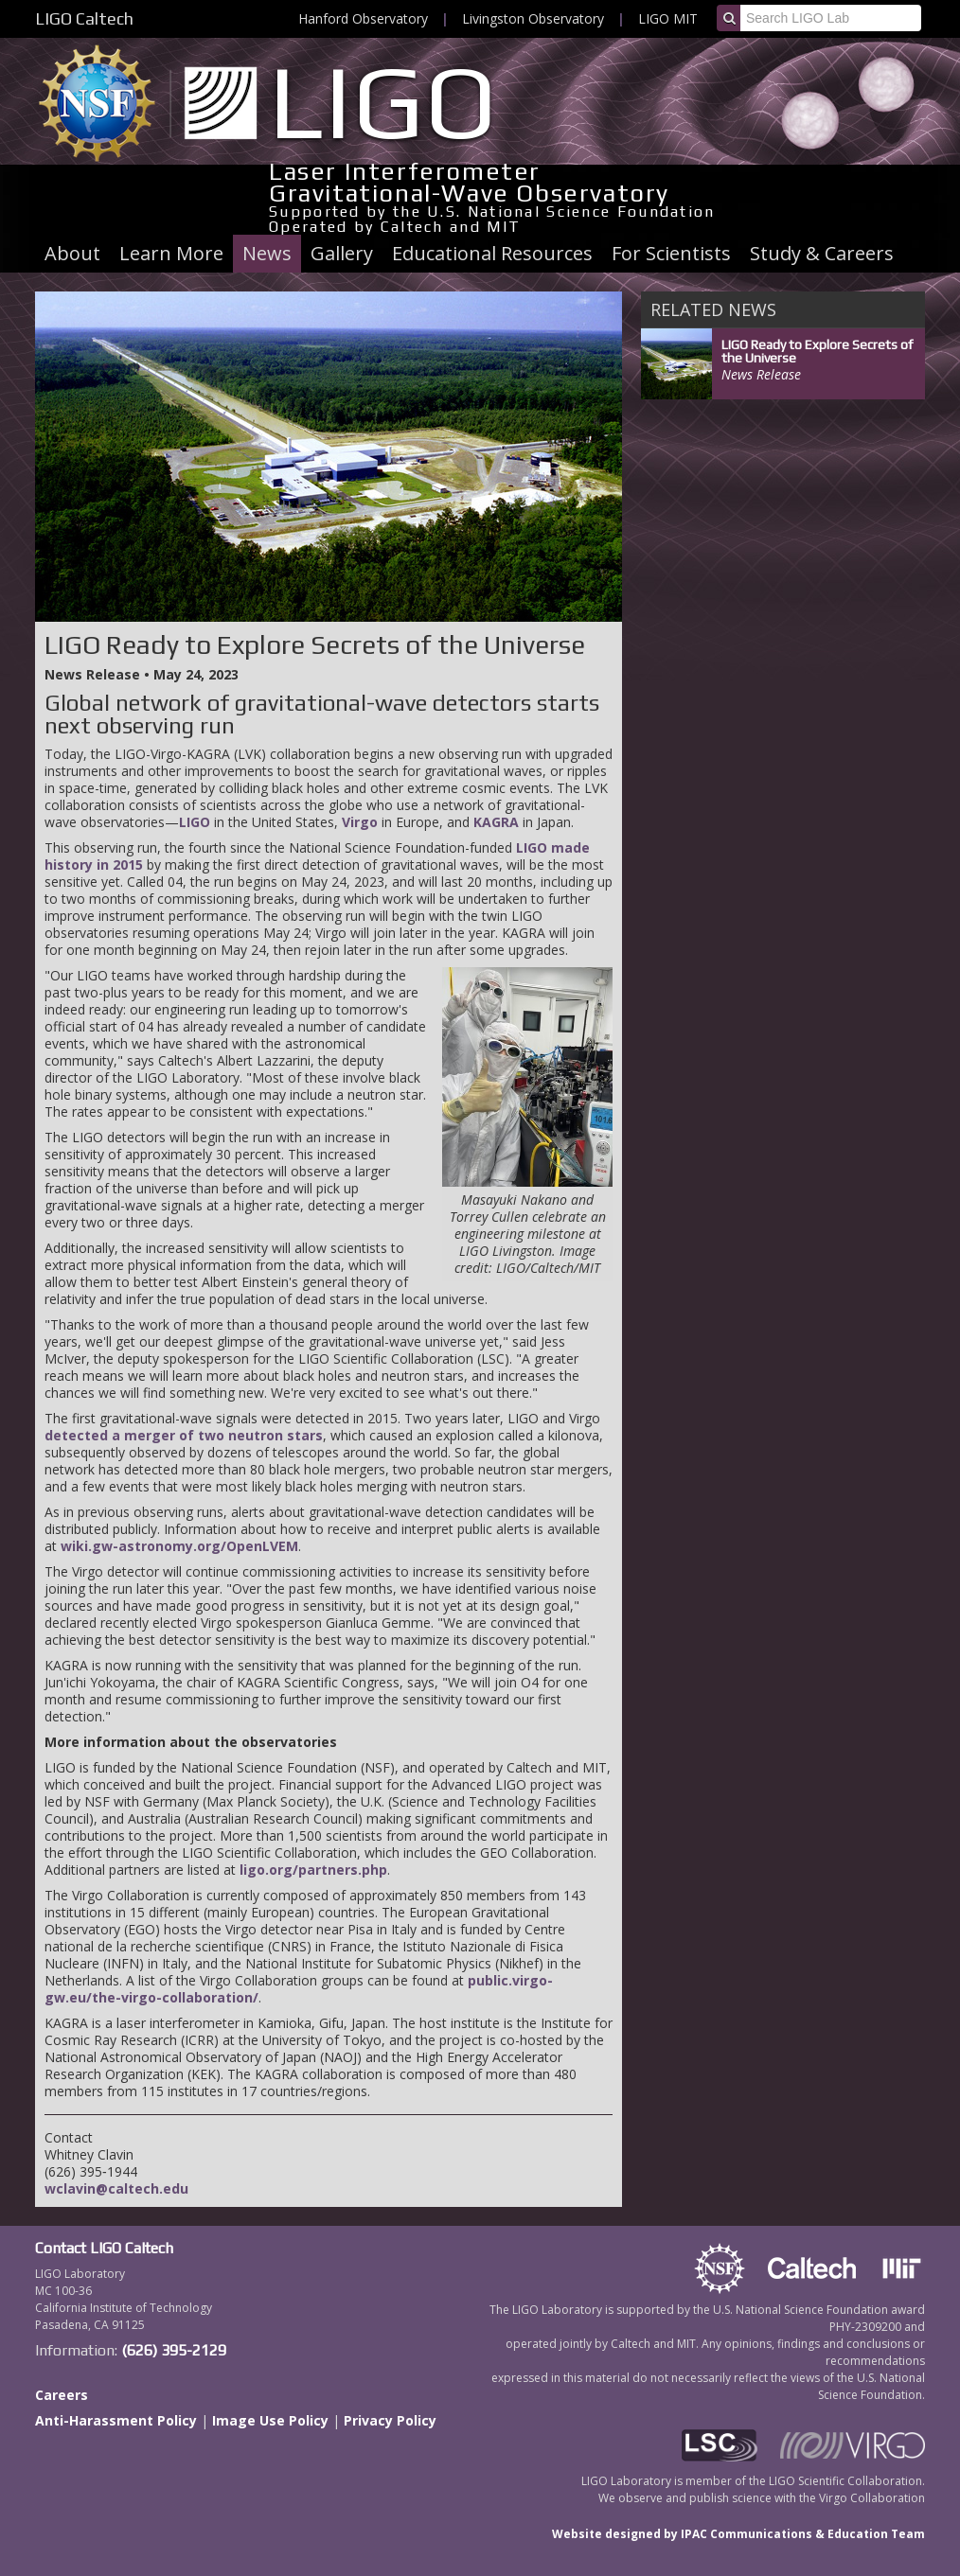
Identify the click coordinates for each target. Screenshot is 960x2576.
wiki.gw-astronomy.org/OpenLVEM (179, 1546)
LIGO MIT (668, 18)
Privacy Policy (390, 2420)
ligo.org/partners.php (313, 1870)
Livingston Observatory (533, 18)
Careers (61, 2395)
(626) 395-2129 (173, 2350)
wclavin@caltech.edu (116, 2188)
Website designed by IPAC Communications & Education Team (738, 2534)
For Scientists (671, 253)
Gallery (342, 253)
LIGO (194, 822)
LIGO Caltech (84, 18)
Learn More (171, 253)
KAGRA (496, 822)
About (72, 253)
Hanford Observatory (363, 18)
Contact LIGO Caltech (104, 2248)
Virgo (360, 822)
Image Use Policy (270, 2420)
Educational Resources (492, 253)
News (267, 253)
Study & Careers (822, 253)
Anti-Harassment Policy (116, 2420)
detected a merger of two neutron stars (183, 1435)
